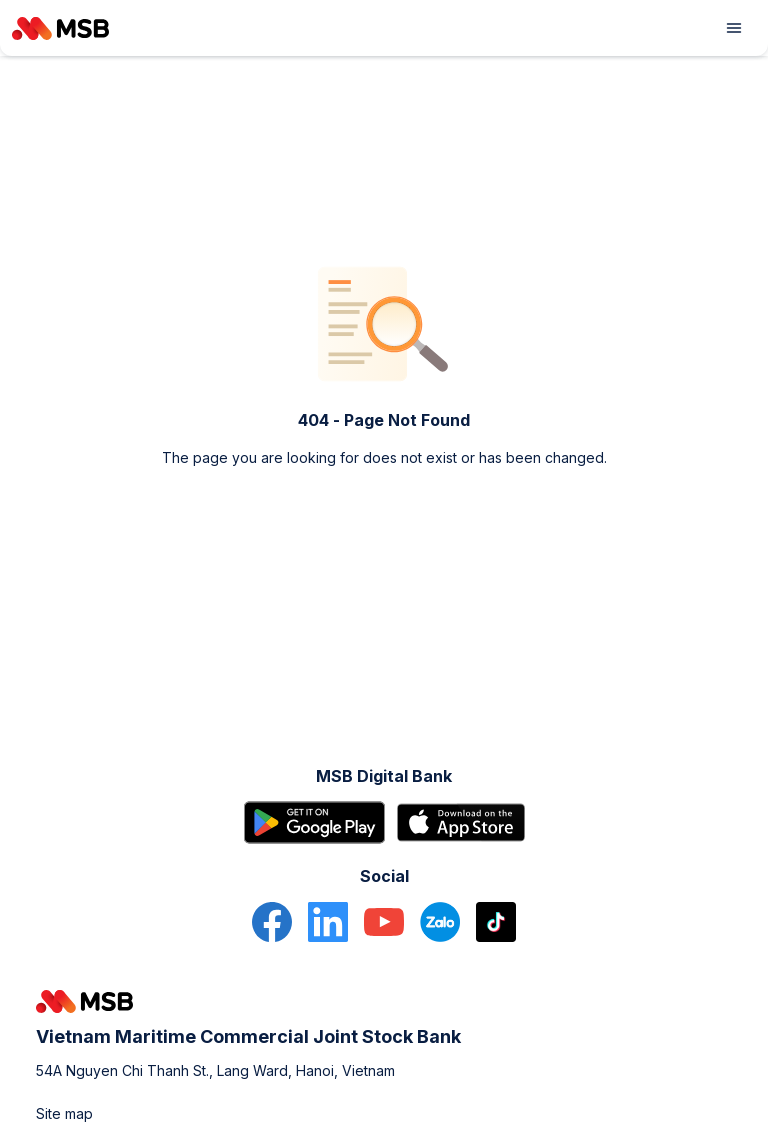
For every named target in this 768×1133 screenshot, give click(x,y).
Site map (64, 1113)
